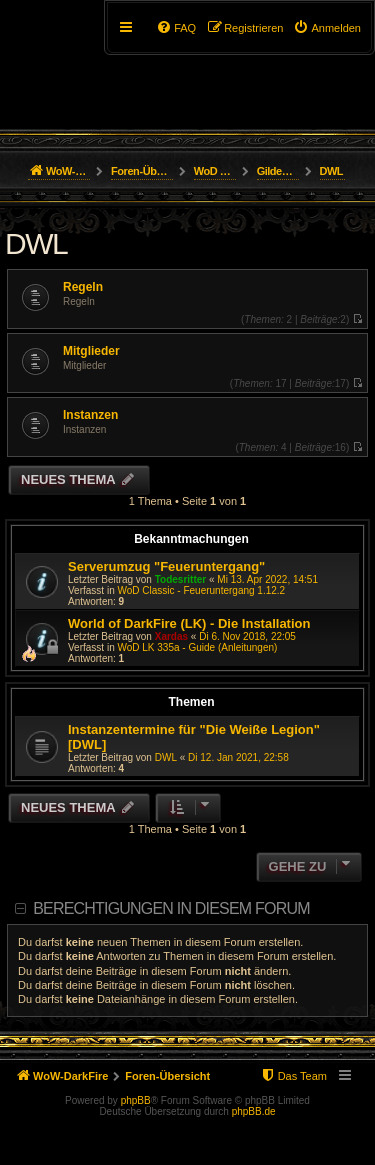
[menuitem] (327, 28)
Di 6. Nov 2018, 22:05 (247, 636)
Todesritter (181, 579)
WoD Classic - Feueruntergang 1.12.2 (201, 590)
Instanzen (90, 415)
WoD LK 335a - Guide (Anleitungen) (197, 647)
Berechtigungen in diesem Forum (171, 908)
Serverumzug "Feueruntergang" (166, 566)
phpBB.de (254, 1111)
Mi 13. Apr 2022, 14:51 (267, 579)
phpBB (136, 1100)
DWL (36, 243)
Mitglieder (91, 351)
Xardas (171, 636)
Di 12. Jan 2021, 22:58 (238, 757)
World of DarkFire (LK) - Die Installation (189, 623)
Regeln (83, 287)
